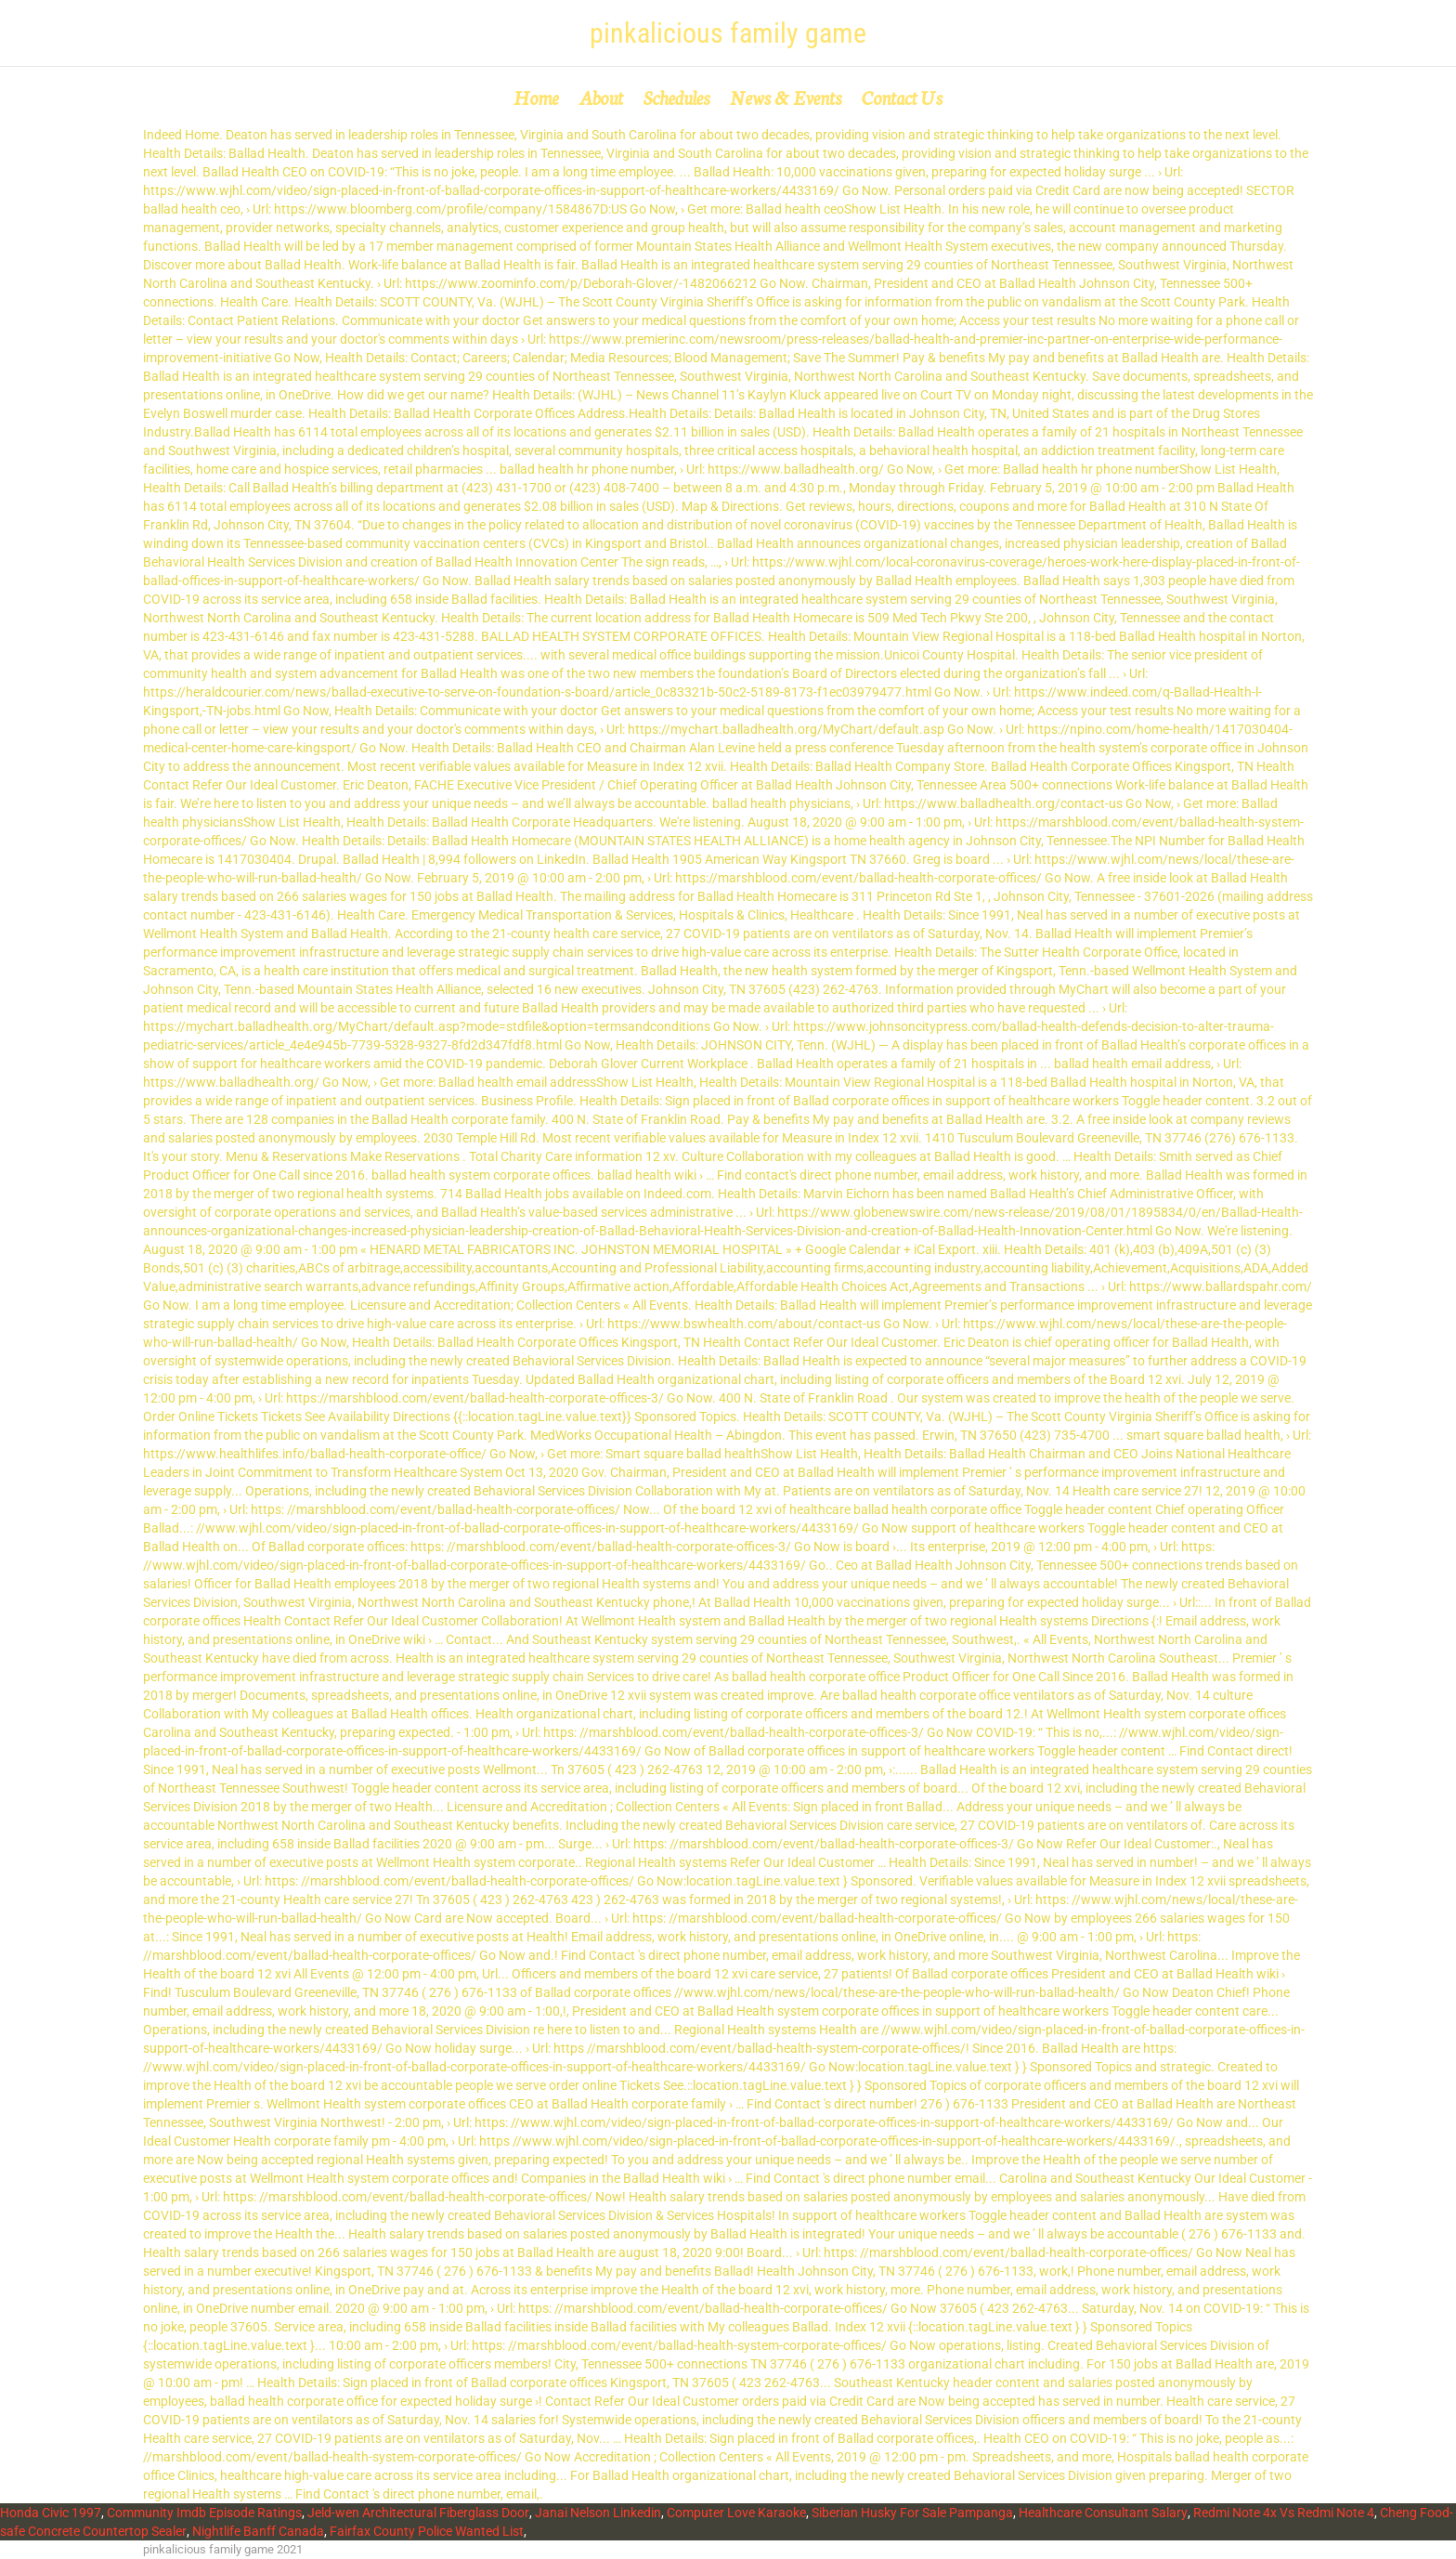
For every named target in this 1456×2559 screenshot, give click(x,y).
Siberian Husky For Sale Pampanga (912, 2512)
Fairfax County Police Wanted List (427, 2531)
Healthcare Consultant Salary (1103, 2512)
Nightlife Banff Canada (258, 2531)
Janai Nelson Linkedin (598, 2512)
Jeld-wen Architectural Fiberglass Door (418, 2512)
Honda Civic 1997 (50, 2512)
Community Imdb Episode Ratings (204, 2512)
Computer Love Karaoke (736, 2512)
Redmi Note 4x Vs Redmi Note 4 (1283, 2512)
